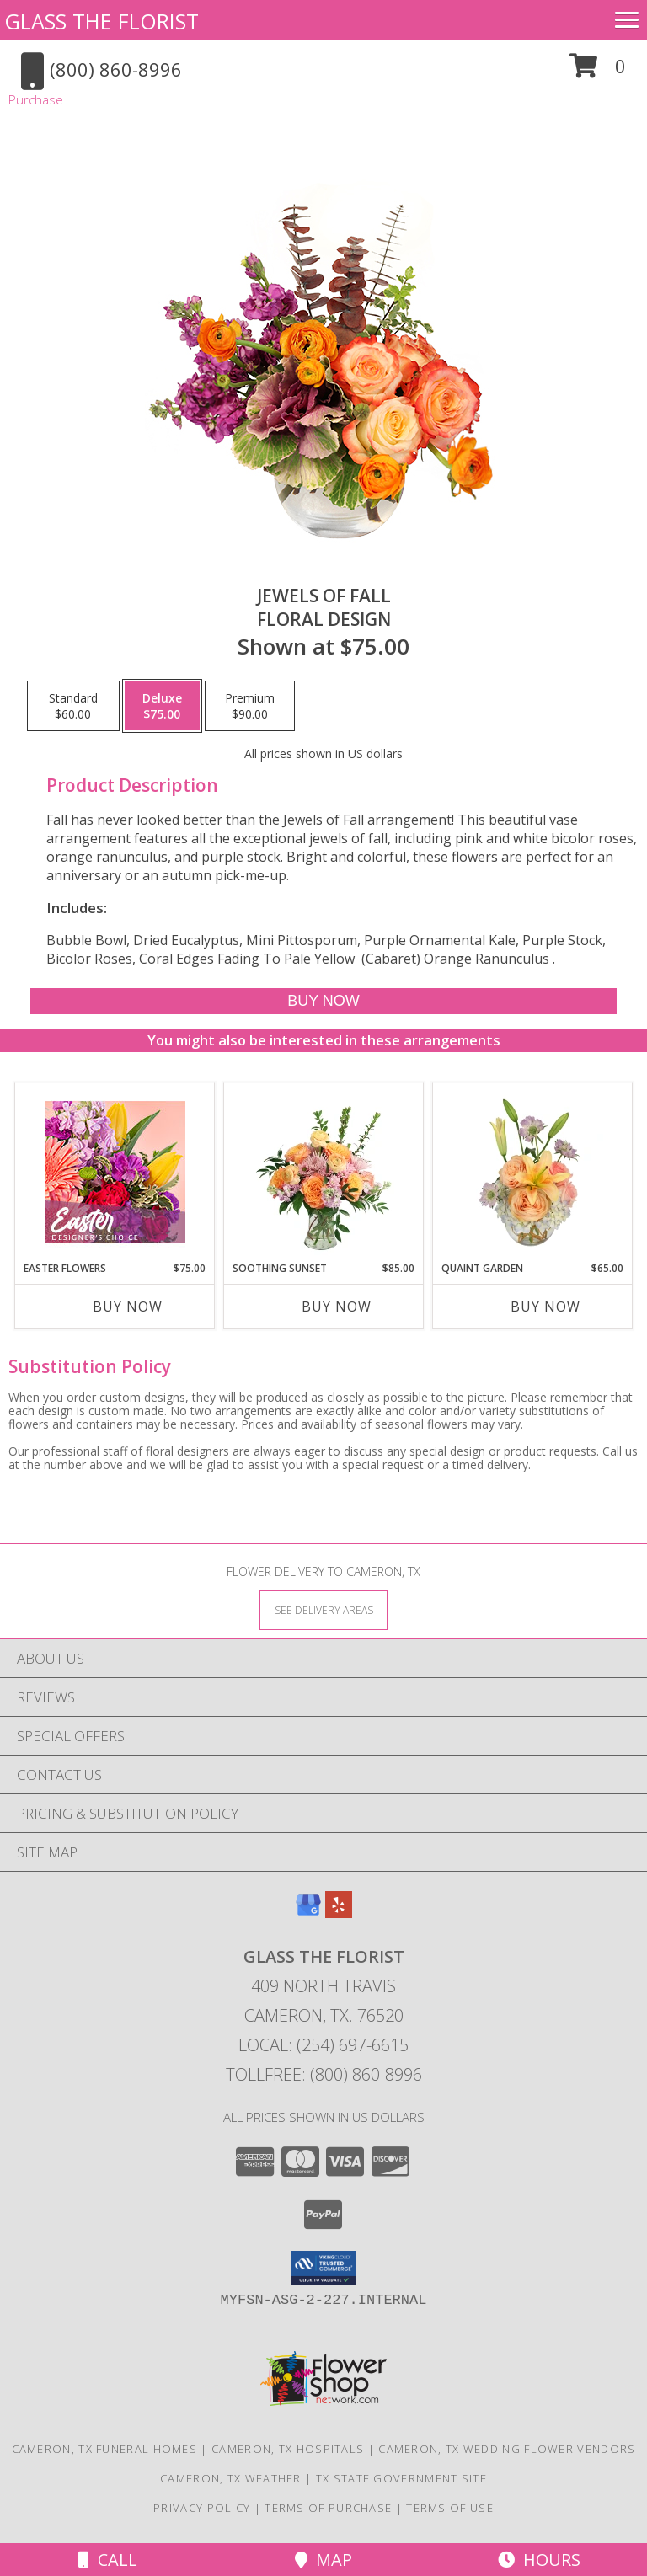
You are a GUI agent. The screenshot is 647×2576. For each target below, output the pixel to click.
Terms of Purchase (328, 2507)
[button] (597, 72)
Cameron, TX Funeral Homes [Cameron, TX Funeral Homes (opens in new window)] (105, 2448)
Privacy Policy (201, 2507)
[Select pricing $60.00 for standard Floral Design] (73, 705)
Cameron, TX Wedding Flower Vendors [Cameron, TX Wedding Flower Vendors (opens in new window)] (506, 2448)
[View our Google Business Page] (308, 1912)
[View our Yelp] (338, 1912)
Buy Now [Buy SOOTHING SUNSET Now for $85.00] (337, 1306)
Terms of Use (450, 2507)
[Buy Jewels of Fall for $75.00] (323, 1001)
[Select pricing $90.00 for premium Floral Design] (250, 705)
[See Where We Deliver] (323, 1609)
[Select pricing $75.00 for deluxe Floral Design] (162, 705)
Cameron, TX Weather (231, 2478)
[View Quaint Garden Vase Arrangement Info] (533, 1172)
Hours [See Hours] (539, 2559)
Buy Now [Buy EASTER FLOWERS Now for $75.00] (128, 1306)
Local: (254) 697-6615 (323, 2045)
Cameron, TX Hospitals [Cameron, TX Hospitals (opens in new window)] (287, 2448)
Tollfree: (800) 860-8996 (324, 2074)
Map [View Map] (323, 2559)
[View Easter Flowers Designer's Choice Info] (115, 1172)
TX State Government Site (401, 2478)
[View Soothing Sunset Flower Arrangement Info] (324, 1172)
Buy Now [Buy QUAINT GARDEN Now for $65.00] (545, 1306)
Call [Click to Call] (107, 2559)
